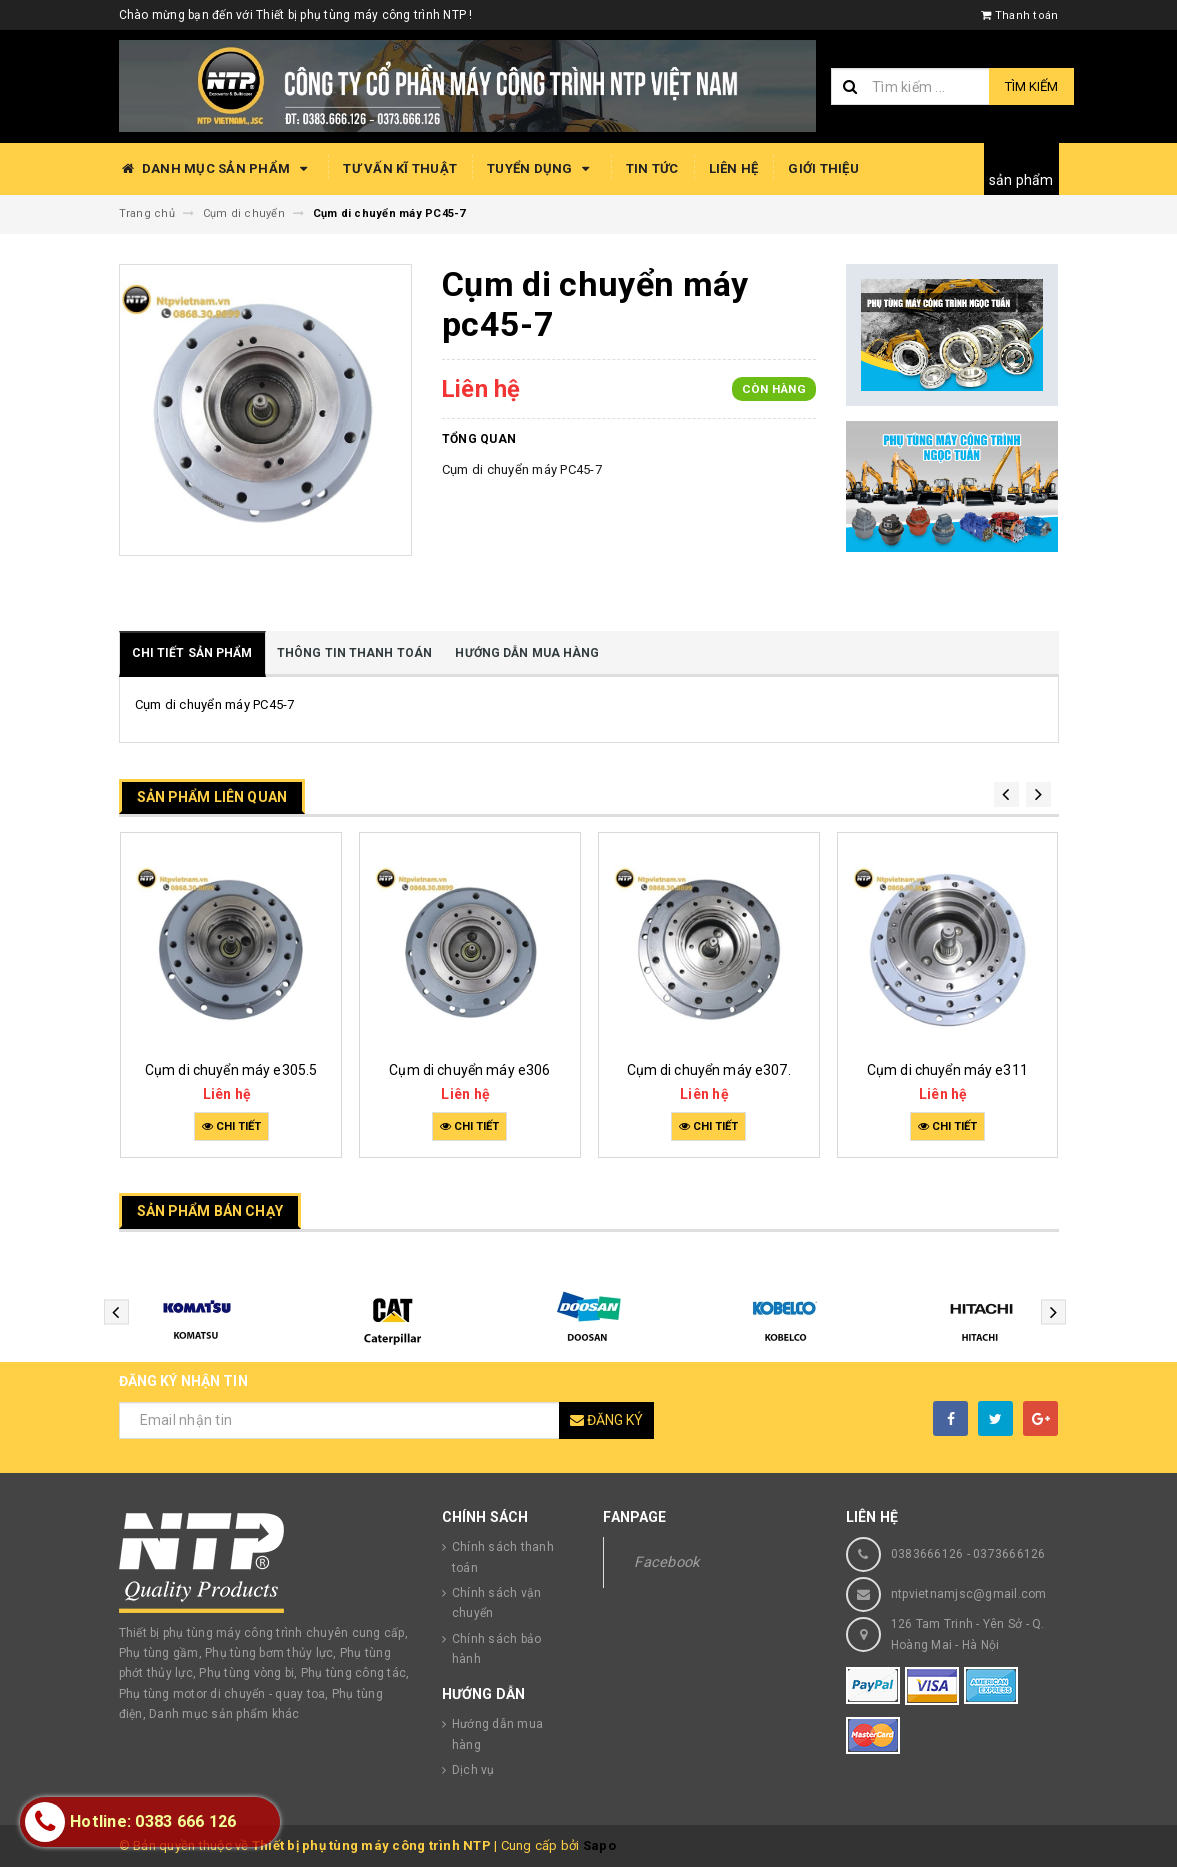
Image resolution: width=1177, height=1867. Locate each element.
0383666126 (927, 1554)
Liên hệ (734, 168)
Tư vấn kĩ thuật (400, 168)
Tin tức (652, 168)
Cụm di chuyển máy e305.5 (231, 1070)
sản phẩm (1021, 180)
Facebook (666, 1562)
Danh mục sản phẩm (216, 169)
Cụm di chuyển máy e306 (469, 1070)
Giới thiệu (823, 168)
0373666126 (1009, 1554)
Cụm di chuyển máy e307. (709, 1070)
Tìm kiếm (1031, 86)
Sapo (599, 1845)
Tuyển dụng (541, 169)
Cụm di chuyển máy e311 (947, 1070)
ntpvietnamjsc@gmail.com (969, 1594)
